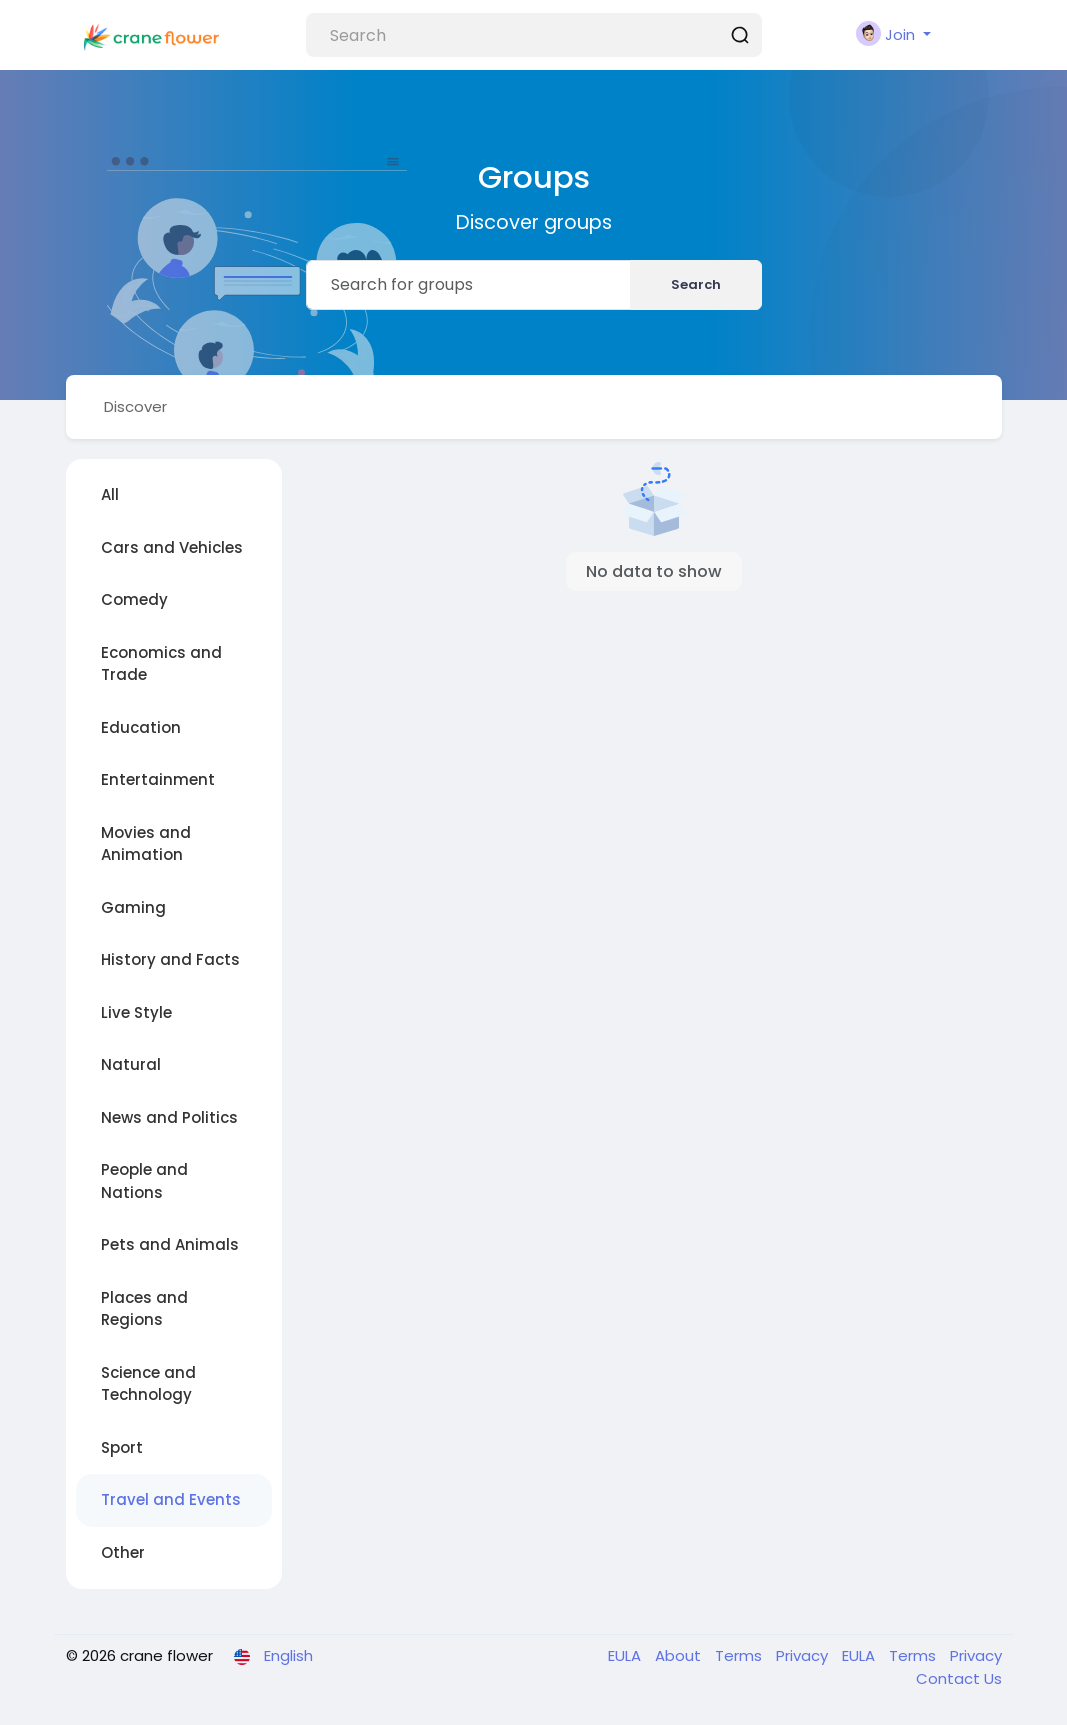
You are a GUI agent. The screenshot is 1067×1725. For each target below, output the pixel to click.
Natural (131, 1064)
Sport (122, 1447)
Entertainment (158, 779)
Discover (135, 406)
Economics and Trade (161, 664)
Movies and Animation (146, 844)
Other (123, 1552)
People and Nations (144, 1181)
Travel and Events (171, 1499)
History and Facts (170, 959)
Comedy (134, 599)
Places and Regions (144, 1309)
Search (696, 284)
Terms (740, 1655)
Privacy (804, 1655)
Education (141, 727)
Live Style (136, 1012)
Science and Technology (148, 1384)
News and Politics (169, 1117)
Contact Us (959, 1678)
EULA (626, 1655)
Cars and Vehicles (172, 547)
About (680, 1655)
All (110, 494)
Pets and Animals (170, 1244)
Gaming (133, 907)
